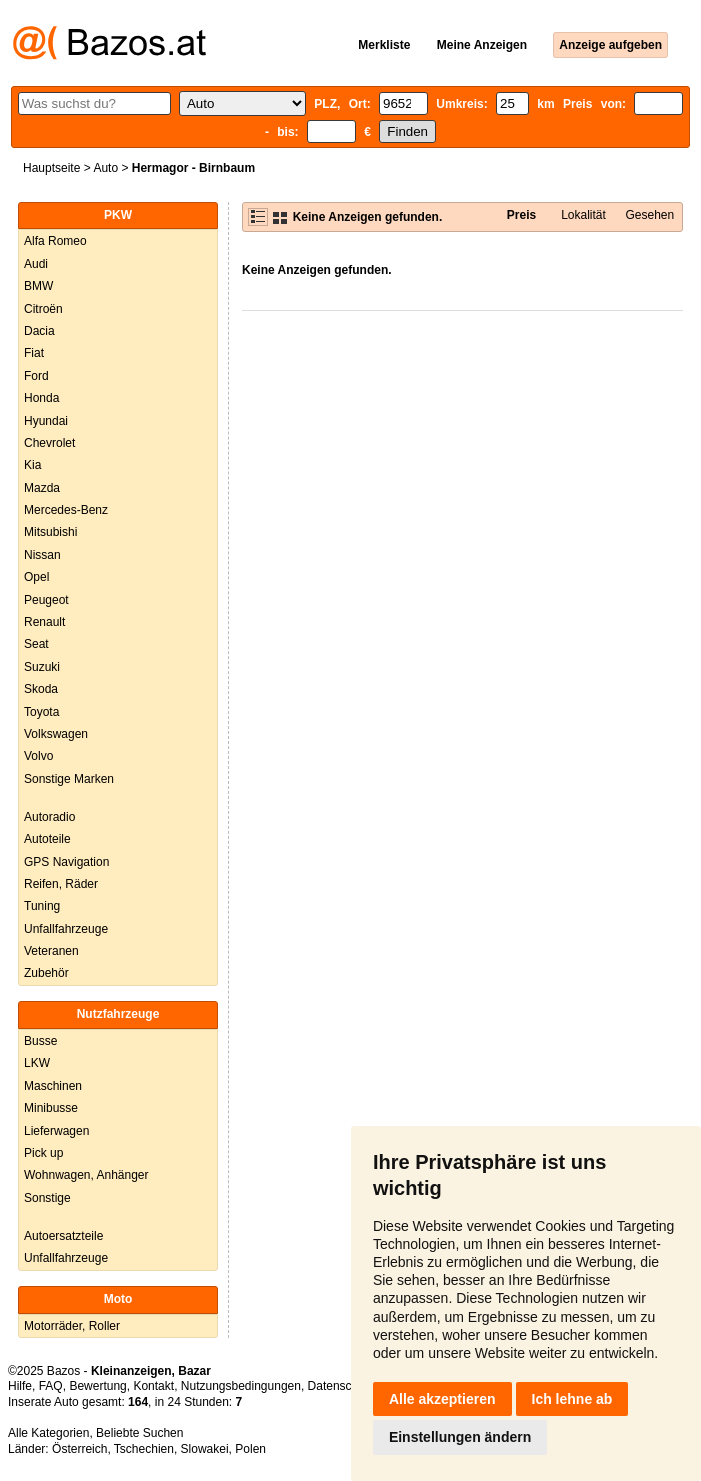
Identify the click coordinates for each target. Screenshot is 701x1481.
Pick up (43, 1153)
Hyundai (46, 421)
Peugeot (46, 600)
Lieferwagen (56, 1131)
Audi (36, 264)
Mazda (42, 488)
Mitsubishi (50, 532)
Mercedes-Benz (66, 510)
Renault (44, 622)
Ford (36, 376)
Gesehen (650, 215)
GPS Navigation (66, 862)
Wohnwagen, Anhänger (86, 1175)
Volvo (38, 756)
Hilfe (20, 1386)
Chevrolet (49, 443)
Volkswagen (56, 734)
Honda (41, 398)
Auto (105, 168)
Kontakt (153, 1386)
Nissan (42, 555)
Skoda (41, 689)
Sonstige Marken (69, 779)
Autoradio (49, 817)
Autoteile (47, 839)
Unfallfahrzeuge (66, 929)
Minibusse (51, 1108)
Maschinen (53, 1086)
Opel (36, 577)
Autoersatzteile (63, 1236)
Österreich (79, 1449)
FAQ (51, 1386)
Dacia (39, 331)
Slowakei (205, 1449)
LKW (37, 1063)
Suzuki (42, 667)
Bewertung (97, 1386)
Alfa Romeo (55, 241)
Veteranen (51, 951)
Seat (36, 644)
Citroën (43, 309)
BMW (38, 286)
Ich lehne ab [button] (572, 1399)
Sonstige (47, 1198)
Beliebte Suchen (139, 1433)
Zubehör (46, 973)
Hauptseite (51, 168)
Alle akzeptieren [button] (442, 1399)
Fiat (34, 353)
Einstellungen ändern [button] (460, 1437)
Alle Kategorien (48, 1433)
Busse (40, 1041)
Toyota (41, 712)
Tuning (42, 906)
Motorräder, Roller (72, 1326)
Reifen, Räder (61, 884)
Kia (32, 465)
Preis (521, 215)
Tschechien (144, 1449)
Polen (250, 1449)
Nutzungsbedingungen (241, 1386)
